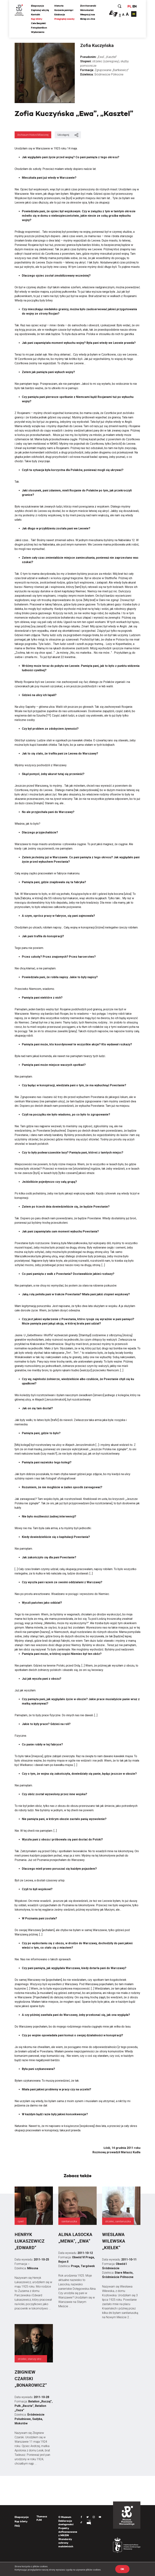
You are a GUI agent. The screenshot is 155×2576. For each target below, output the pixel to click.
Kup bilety (36, 18)
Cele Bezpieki (38, 23)
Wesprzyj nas (87, 14)
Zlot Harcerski (88, 5)
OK (122, 2569)
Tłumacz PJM (41, 2518)
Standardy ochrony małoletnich (65, 2542)
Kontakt (35, 14)
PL (129, 6)
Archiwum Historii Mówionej (33, 134)
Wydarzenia (37, 32)
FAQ (17, 2525)
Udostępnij (67, 135)
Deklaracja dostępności (65, 2522)
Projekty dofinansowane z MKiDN (67, 2531)
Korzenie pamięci (63, 10)
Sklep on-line (87, 18)
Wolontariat (87, 10)
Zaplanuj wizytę (40, 10)
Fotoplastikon (39, 27)
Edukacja (59, 14)
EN (134, 6)
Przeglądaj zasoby (64, 18)
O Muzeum (64, 2517)
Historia (58, 5)
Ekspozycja (37, 5)
